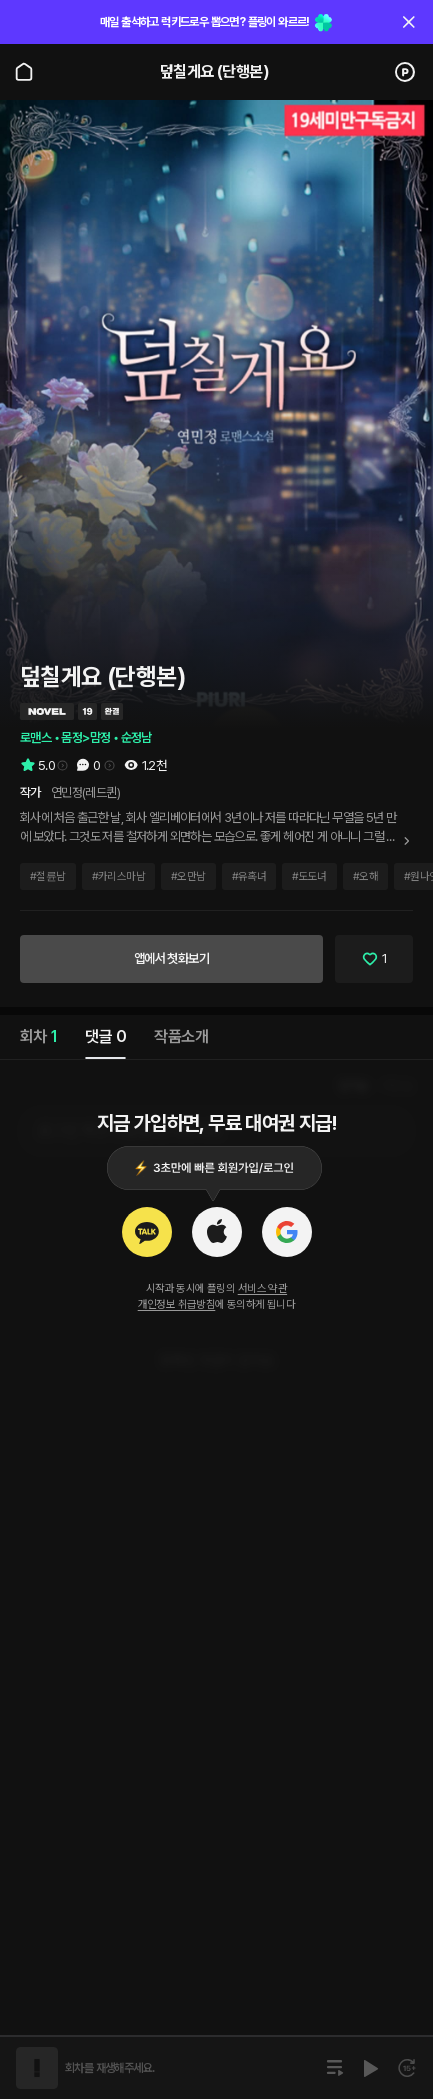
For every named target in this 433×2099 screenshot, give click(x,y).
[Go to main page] (24, 72)
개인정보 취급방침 (177, 1304)
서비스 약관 (262, 1288)
